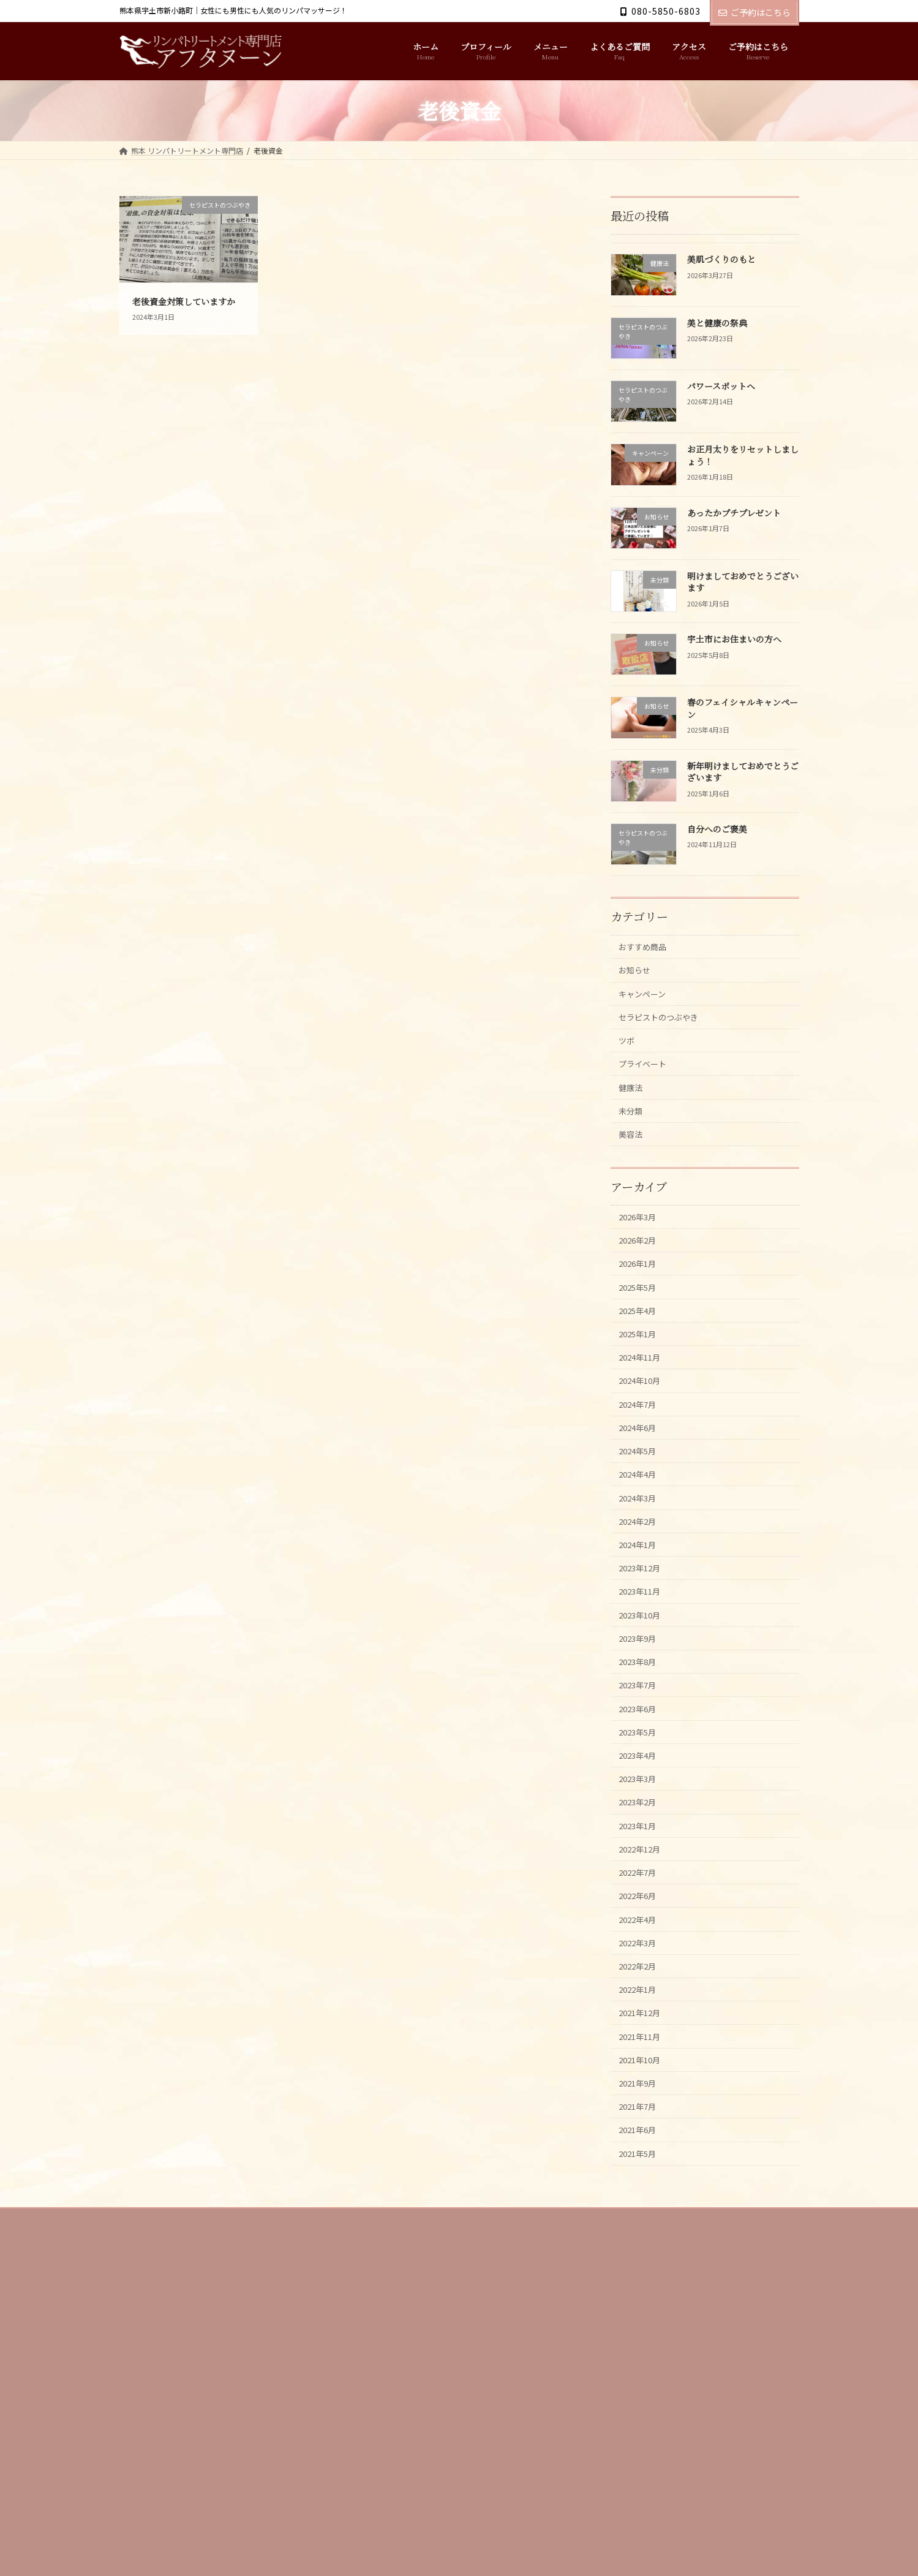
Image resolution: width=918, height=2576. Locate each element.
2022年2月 (641, 2083)
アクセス (390, 2360)
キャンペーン (647, 1000)
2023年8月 (641, 1742)
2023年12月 (644, 1637)
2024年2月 (641, 1585)
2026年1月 (641, 1296)
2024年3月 (641, 1558)
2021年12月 (644, 2135)
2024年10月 (644, 1427)
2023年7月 (641, 1768)
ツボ (629, 1053)
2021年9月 (641, 2214)
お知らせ (638, 975)
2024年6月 (641, 1479)
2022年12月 (644, 1952)
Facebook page (692, 2449)
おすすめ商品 (647, 948)
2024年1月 (641, 1610)
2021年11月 (644, 2161)
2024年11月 (644, 1401)
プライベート (647, 1079)
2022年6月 (641, 2004)
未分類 (633, 1132)
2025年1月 (641, 1375)
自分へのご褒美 (717, 829)
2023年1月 (641, 1925)
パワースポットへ (720, 386)
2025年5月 (641, 1322)
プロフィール (200, 2360)
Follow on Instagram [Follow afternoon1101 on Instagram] (410, 2490)
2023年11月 (644, 1663)
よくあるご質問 (326, 2360)
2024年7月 (641, 1453)
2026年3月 (641, 1243)
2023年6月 (641, 1794)
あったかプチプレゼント (733, 513)
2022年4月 (641, 2030)
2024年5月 (641, 1506)
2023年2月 (641, 1899)
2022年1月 (641, 2109)
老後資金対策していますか (183, 301)
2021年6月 (641, 2267)
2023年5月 (641, 1821)
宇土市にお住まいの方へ (734, 639)
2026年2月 (641, 1270)
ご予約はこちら (754, 12)
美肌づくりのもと (721, 260)
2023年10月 (644, 1689)
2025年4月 (641, 1348)
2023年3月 (641, 1873)
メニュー (261, 2360)
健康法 (633, 1106)
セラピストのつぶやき (666, 1027)
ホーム (142, 2360)
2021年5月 (641, 2292)
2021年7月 (641, 2240)
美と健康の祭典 (717, 323)
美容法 (633, 1158)
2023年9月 (641, 1716)
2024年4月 (641, 1532)
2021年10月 (644, 2187)
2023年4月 (641, 1847)
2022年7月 (641, 1978)
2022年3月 (641, 2056)
